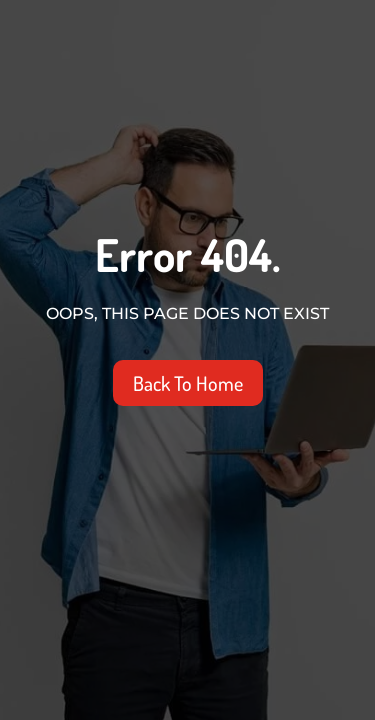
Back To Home (188, 383)
